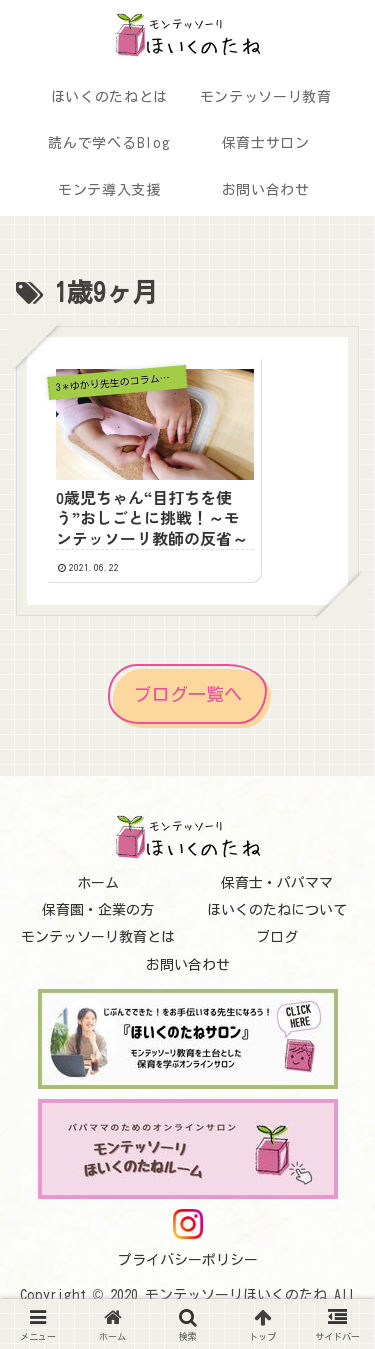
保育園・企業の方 (98, 910)
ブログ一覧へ (188, 693)
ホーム (98, 883)
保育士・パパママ (277, 883)
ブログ (277, 937)
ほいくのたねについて (277, 910)
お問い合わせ (188, 964)
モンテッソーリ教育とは (98, 937)
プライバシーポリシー (188, 1260)
